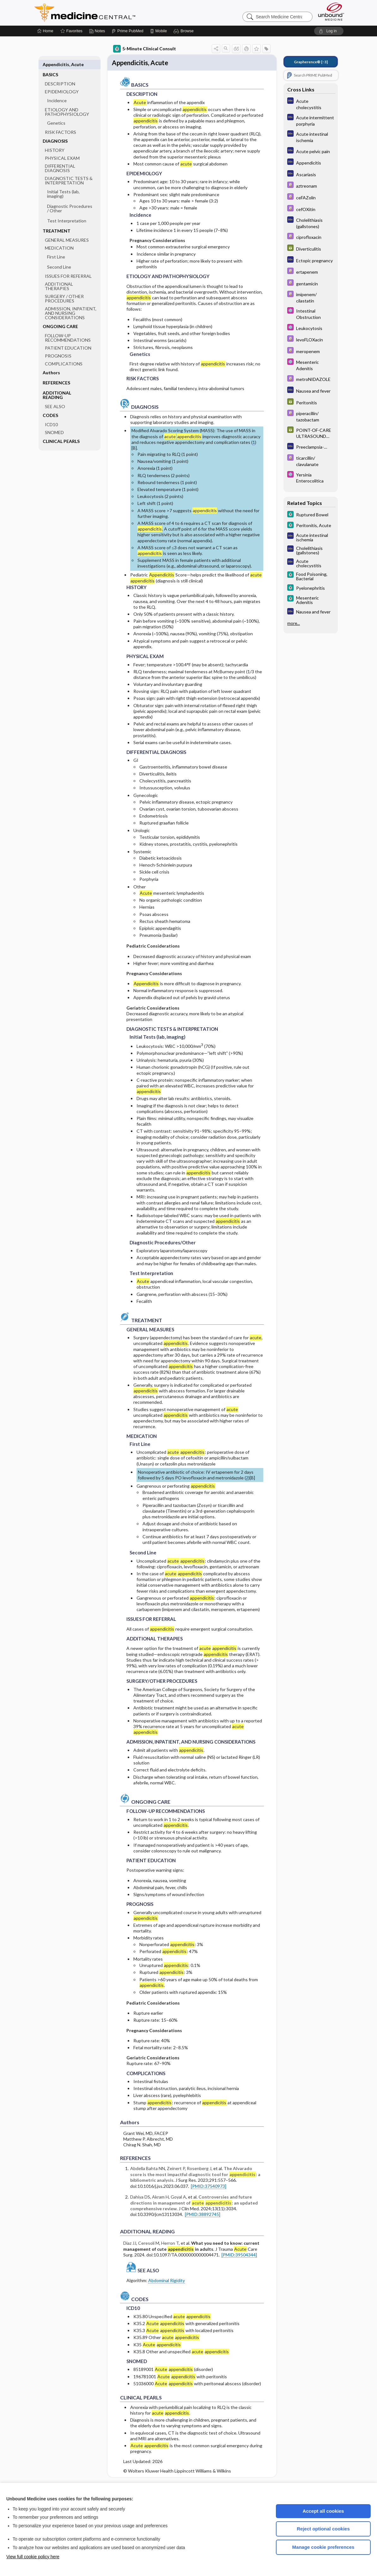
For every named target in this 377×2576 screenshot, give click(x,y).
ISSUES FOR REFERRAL (68, 266)
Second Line (59, 256)
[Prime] (127, 31)
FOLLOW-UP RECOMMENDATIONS (68, 328)
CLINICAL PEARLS (61, 431)
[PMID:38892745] (202, 2215)
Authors (51, 362)
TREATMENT (56, 220)
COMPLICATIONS (63, 353)
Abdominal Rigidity (166, 2281)
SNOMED (54, 422)
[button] (184, 31)
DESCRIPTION (60, 73)
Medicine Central (113, 12)
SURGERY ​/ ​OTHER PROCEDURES (64, 288)
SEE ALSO (55, 396)
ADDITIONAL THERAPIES (59, 276)
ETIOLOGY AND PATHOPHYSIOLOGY (67, 102)
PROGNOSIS (58, 345)
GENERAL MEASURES (67, 230)
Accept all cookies (323, 2511)
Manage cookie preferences (323, 2547)
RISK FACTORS (60, 122)
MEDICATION (59, 237)
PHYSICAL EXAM (62, 148)
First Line (56, 246)
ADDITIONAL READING (57, 385)
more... (293, 623)
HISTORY (54, 140)
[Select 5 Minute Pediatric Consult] (310, 313)
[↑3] (311, 61)
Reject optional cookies (323, 2528)
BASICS (50, 64)
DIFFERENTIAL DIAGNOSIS (60, 158)
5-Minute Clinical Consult (144, 49)
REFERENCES (56, 372)
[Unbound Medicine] (331, 12)
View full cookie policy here (32, 2556)
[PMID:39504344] (239, 2256)
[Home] (45, 31)
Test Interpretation (66, 210)
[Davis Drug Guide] (310, 185)
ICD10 (51, 414)
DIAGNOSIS (55, 131)
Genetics (56, 112)
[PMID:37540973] (208, 2187)
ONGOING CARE (60, 316)
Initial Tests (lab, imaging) (63, 184)
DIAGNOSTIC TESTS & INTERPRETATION (69, 170)
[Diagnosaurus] (310, 104)
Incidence (57, 90)
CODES (50, 405)
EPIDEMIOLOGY (62, 81)
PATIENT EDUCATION (68, 337)
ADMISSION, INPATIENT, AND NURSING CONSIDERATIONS (70, 303)
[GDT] (310, 248)
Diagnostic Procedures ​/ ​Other (69, 198)
